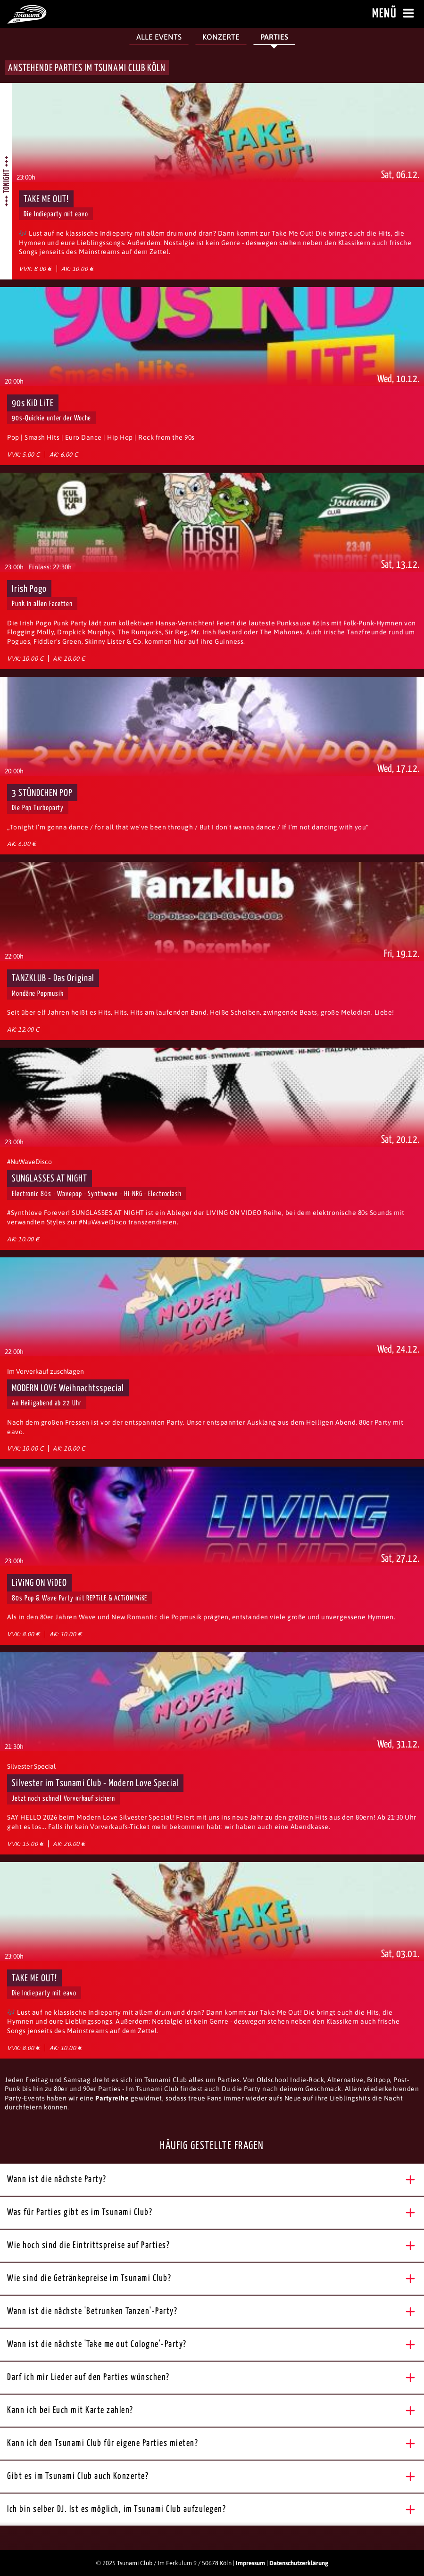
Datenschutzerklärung (298, 2563)
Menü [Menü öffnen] (394, 13)
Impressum (250, 2563)
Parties (274, 37)
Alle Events (159, 37)
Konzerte (221, 37)
